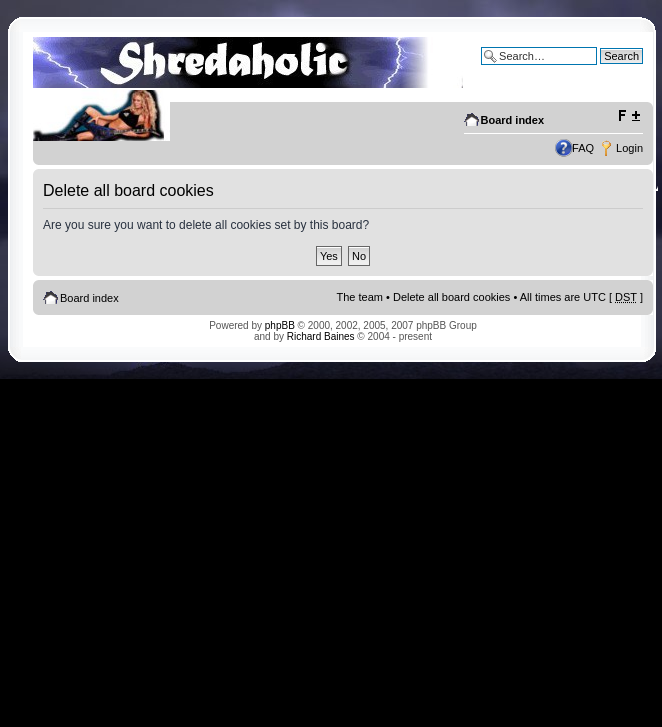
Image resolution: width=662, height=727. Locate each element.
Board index (513, 120)
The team (360, 297)
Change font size (628, 116)
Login (629, 148)
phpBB (280, 325)
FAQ (583, 148)
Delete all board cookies (451, 297)
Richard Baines (321, 336)
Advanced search (600, 71)
